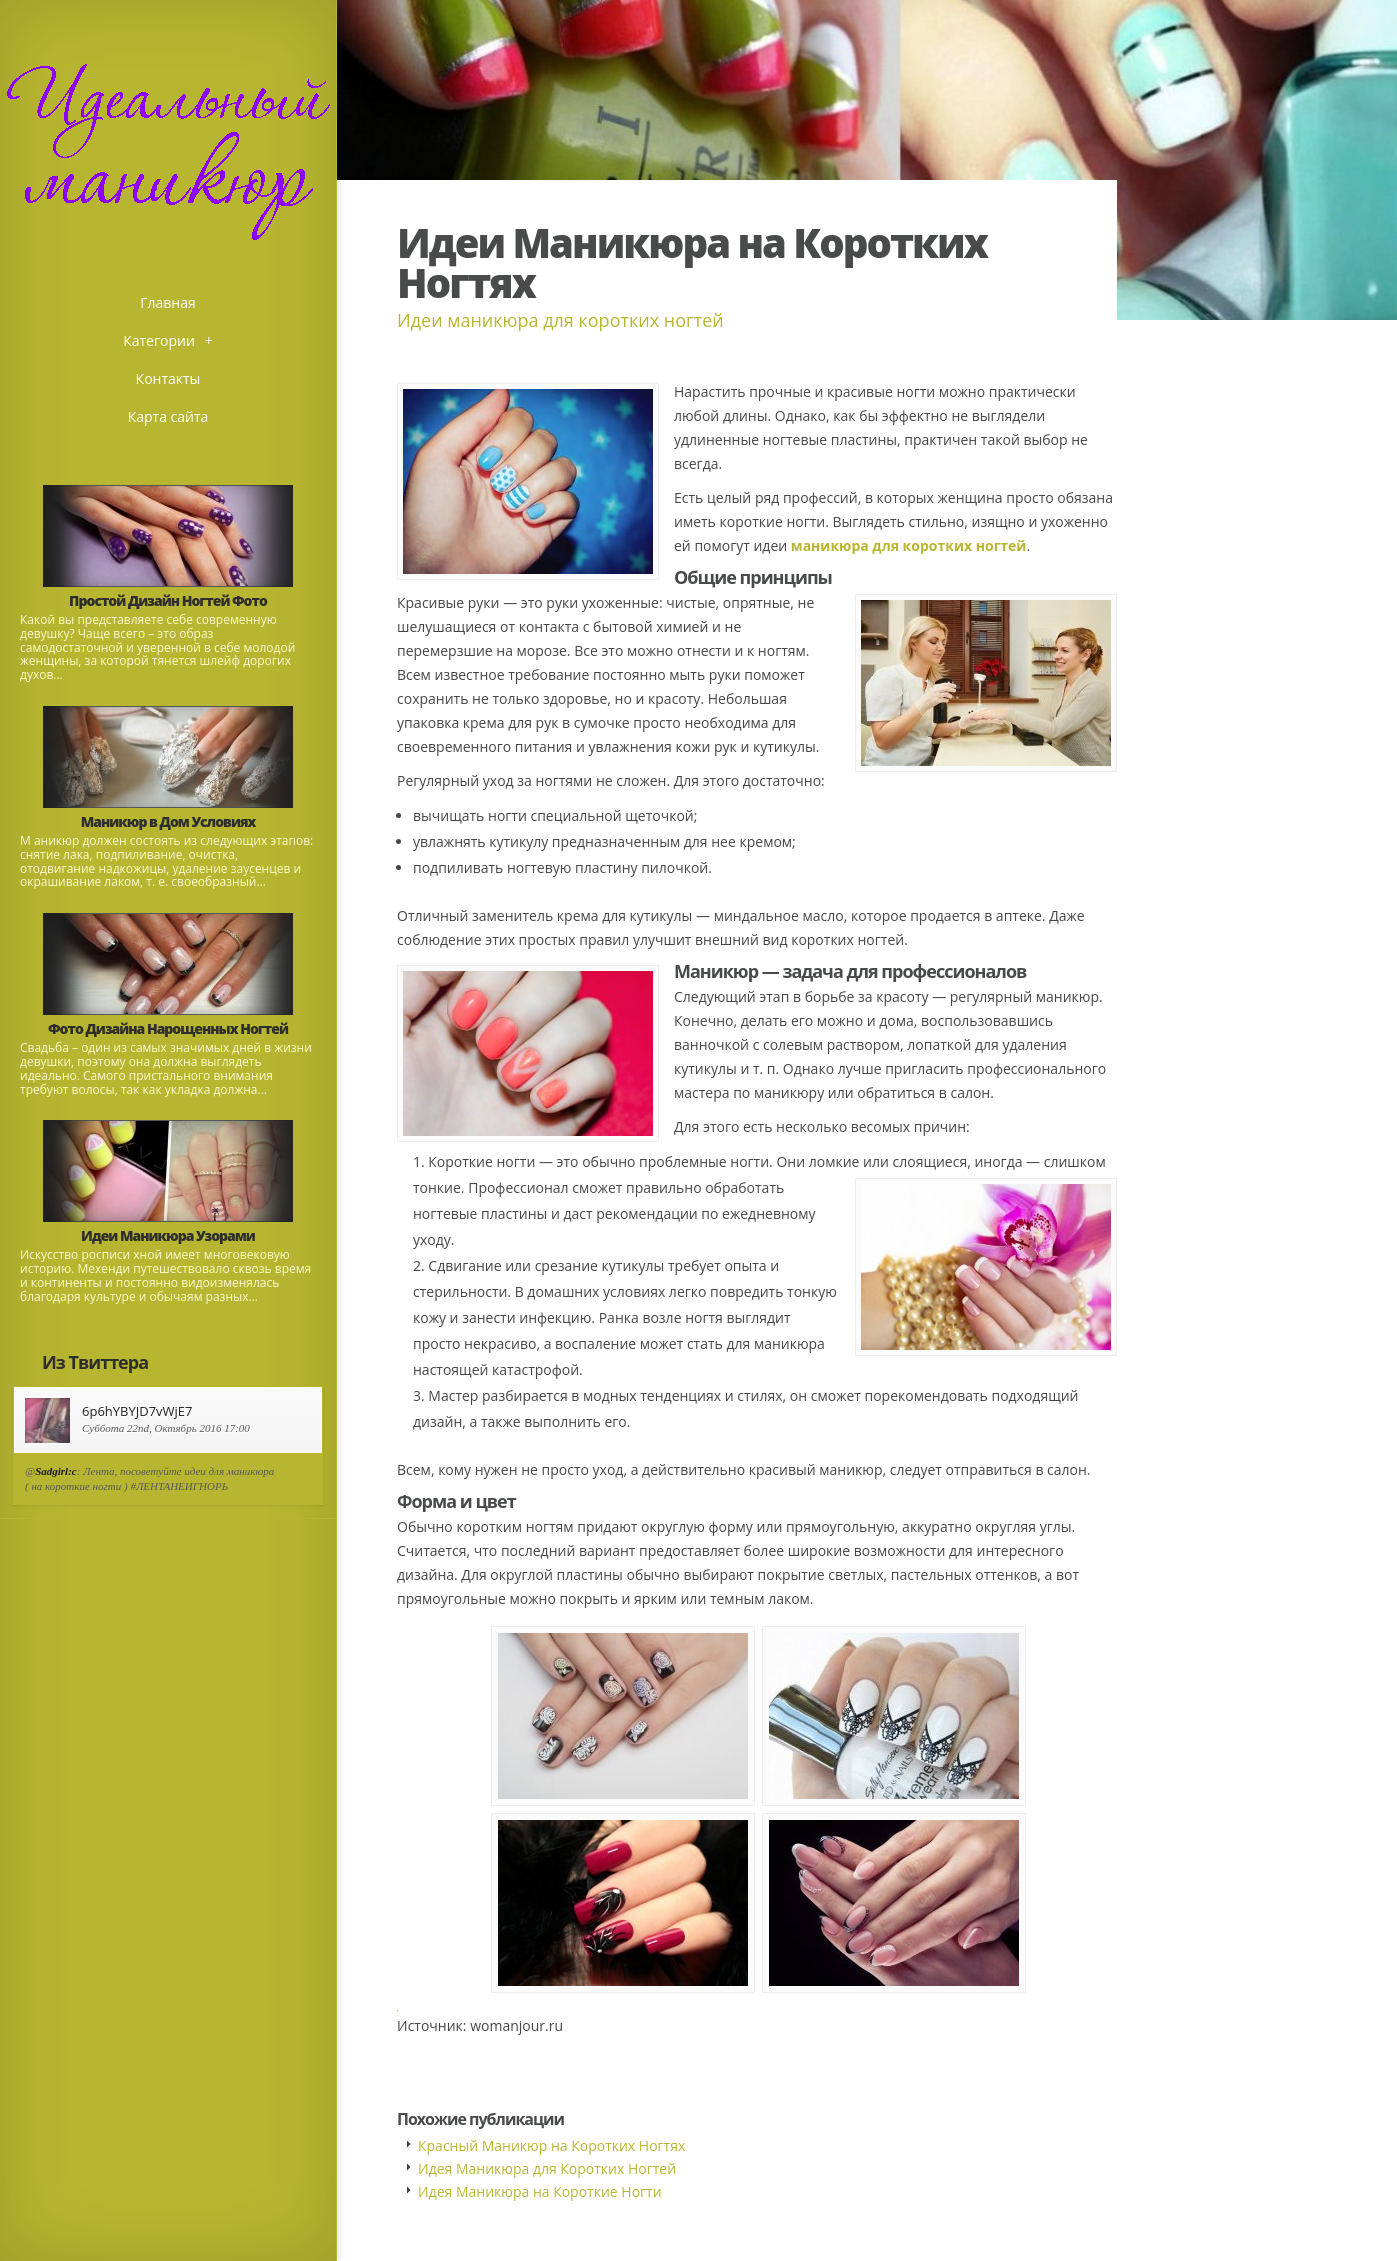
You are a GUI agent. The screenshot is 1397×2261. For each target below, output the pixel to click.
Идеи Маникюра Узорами (168, 1235)
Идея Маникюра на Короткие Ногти (540, 2191)
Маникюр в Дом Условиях (168, 821)
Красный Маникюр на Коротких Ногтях (551, 2145)
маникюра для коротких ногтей (909, 545)
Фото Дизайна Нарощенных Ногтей (168, 1028)
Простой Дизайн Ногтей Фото (168, 600)
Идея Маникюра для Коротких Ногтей (547, 2168)
